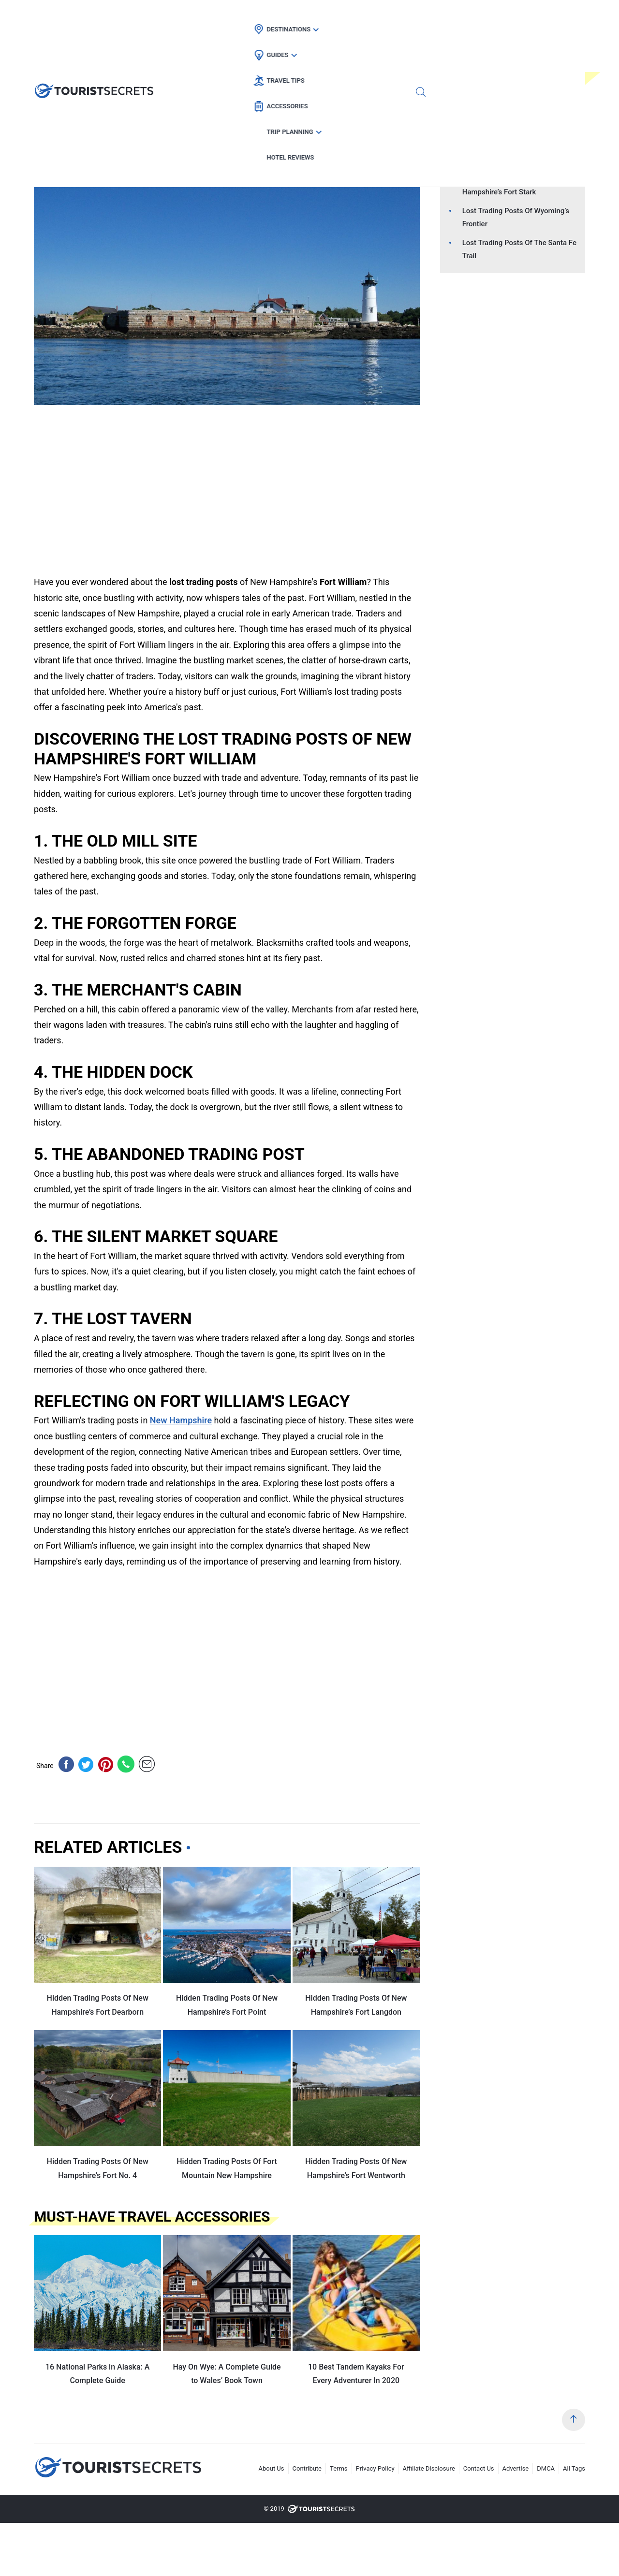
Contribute (307, 2468)
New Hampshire (251, 145)
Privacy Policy (375, 2468)
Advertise (515, 2468)
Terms (339, 2468)
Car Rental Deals (179, 145)
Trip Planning (458, 17)
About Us (271, 2468)
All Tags (574, 2468)
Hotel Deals (59, 145)
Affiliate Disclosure (429, 2468)
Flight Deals (114, 145)
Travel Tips (324, 17)
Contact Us (478, 2468)
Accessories (389, 17)
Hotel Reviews (530, 17)
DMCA (546, 2468)
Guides (269, 17)
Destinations (212, 17)
